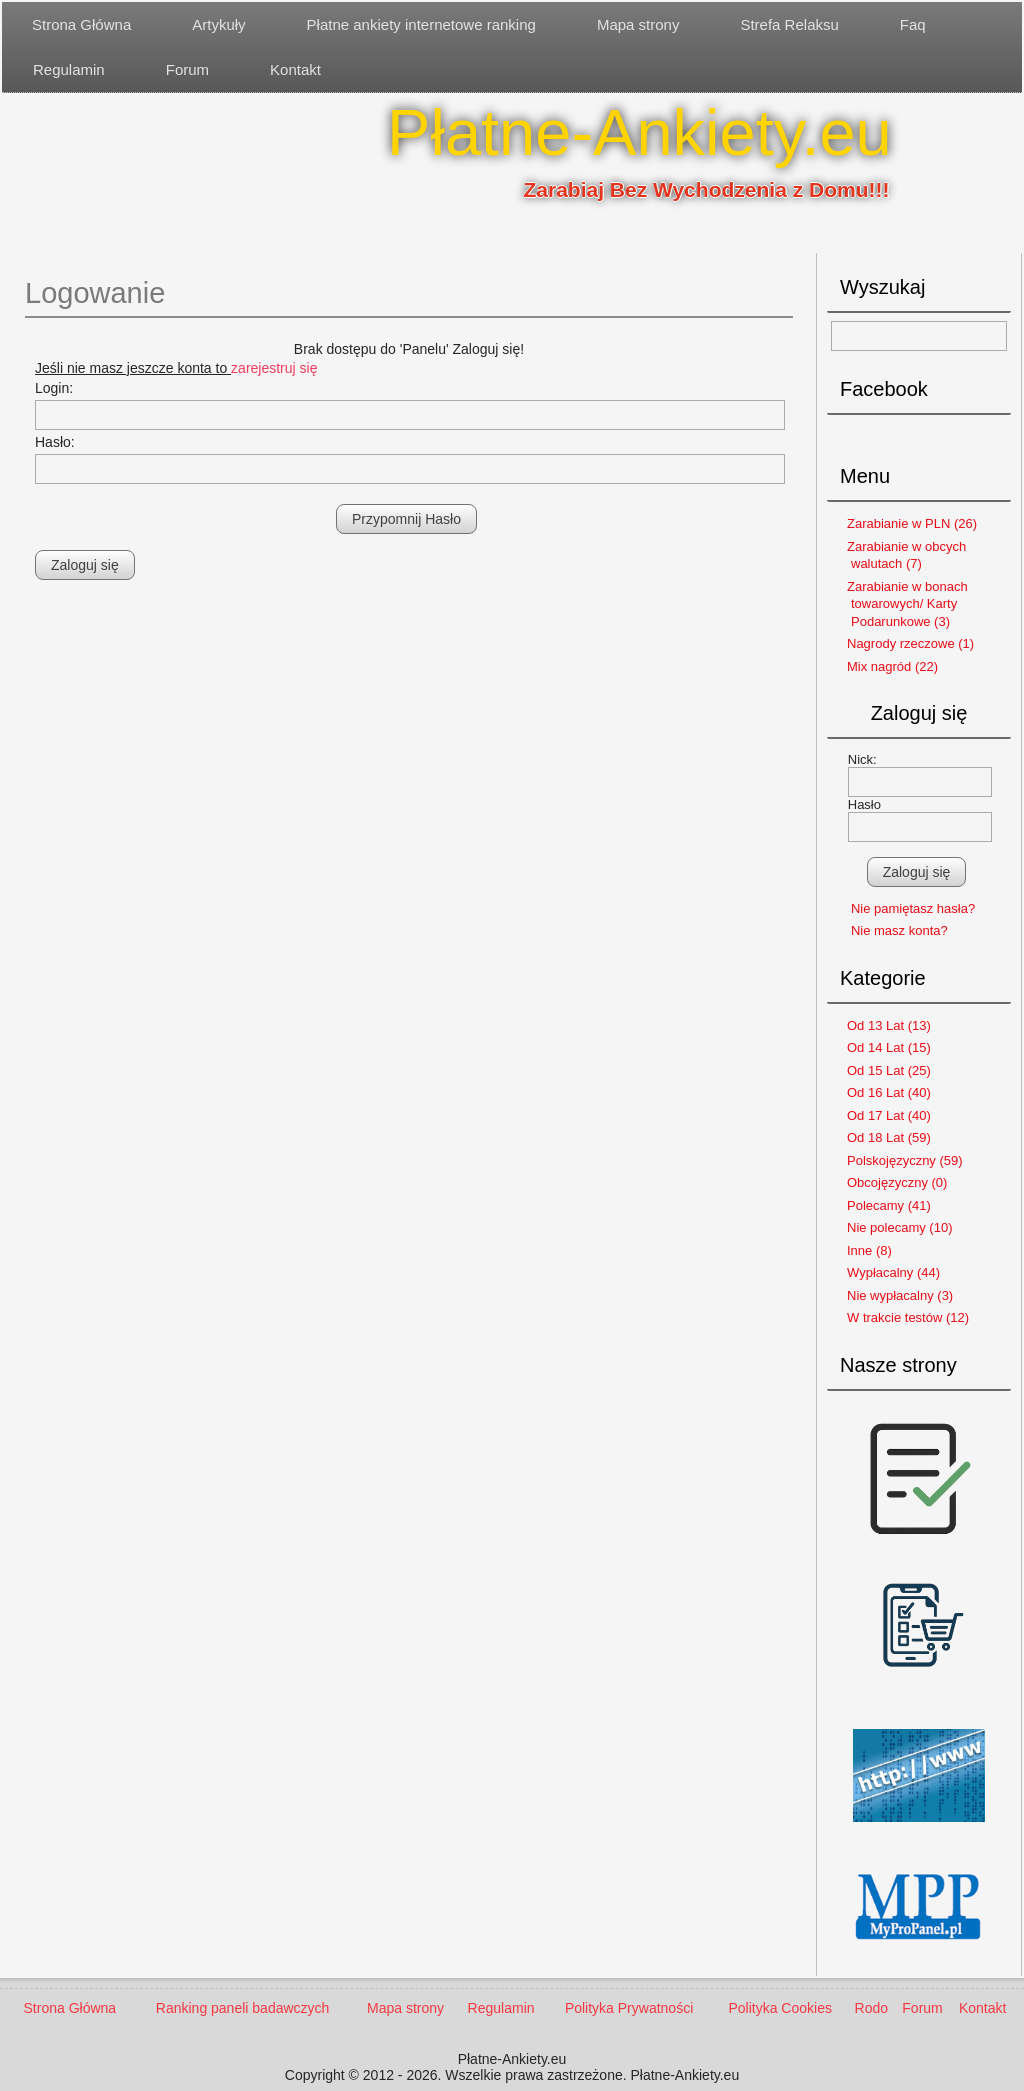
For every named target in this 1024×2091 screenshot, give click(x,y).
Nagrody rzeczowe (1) (910, 643)
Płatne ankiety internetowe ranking (421, 24)
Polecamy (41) (889, 1205)
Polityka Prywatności (629, 2008)
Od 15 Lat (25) (889, 1070)
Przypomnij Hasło (406, 519)
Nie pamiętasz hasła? (913, 908)
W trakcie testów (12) (908, 1317)
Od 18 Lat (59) (889, 1137)
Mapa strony (638, 24)
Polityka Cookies (780, 2008)
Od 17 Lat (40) (889, 1115)
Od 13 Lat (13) (889, 1025)
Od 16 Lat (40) (889, 1092)
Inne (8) (869, 1250)
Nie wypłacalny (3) (900, 1295)
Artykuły (218, 24)
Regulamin (69, 69)
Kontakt (295, 69)
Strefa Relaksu (789, 24)
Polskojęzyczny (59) (905, 1160)
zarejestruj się (274, 368)
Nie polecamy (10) (900, 1227)
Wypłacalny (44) (893, 1272)
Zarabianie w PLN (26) (912, 523)
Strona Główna (81, 24)
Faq (913, 24)
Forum (187, 69)
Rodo (871, 2008)
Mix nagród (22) (892, 666)
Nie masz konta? (899, 930)
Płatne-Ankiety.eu (639, 132)
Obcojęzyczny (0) (897, 1182)
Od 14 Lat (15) (889, 1047)
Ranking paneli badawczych (243, 2008)
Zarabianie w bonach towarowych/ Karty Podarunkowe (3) (907, 604)
